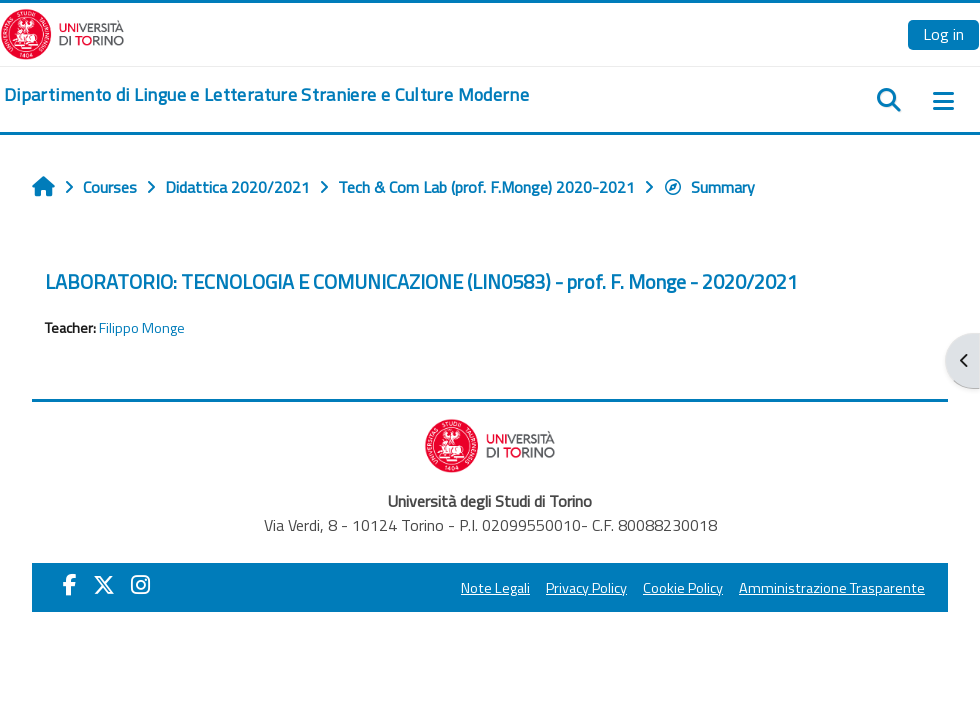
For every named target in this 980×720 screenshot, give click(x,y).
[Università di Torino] (62, 32)
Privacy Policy (586, 588)
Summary (709, 187)
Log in (943, 34)
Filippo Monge (142, 328)
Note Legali (495, 588)
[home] (266, 95)
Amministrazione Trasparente (832, 588)
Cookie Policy (683, 588)
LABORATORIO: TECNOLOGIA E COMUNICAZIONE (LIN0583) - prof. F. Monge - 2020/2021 (421, 281)
